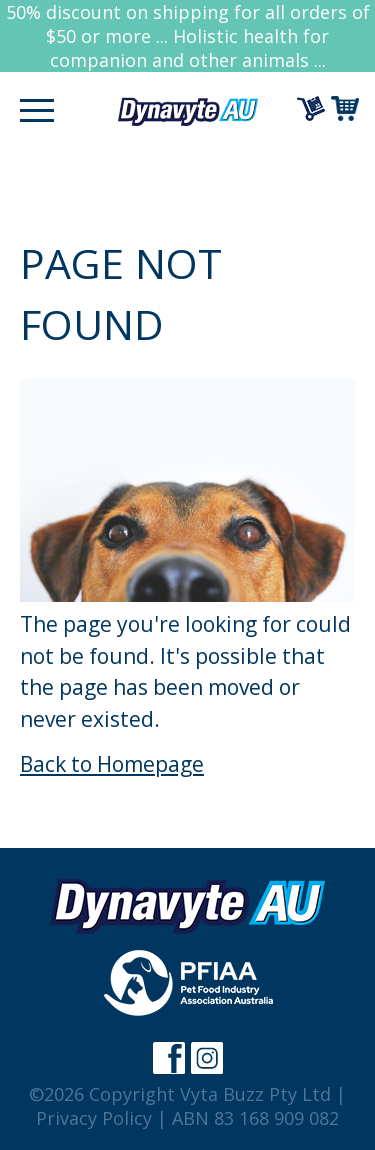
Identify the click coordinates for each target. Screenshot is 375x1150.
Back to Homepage (112, 764)
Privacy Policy (94, 1118)
